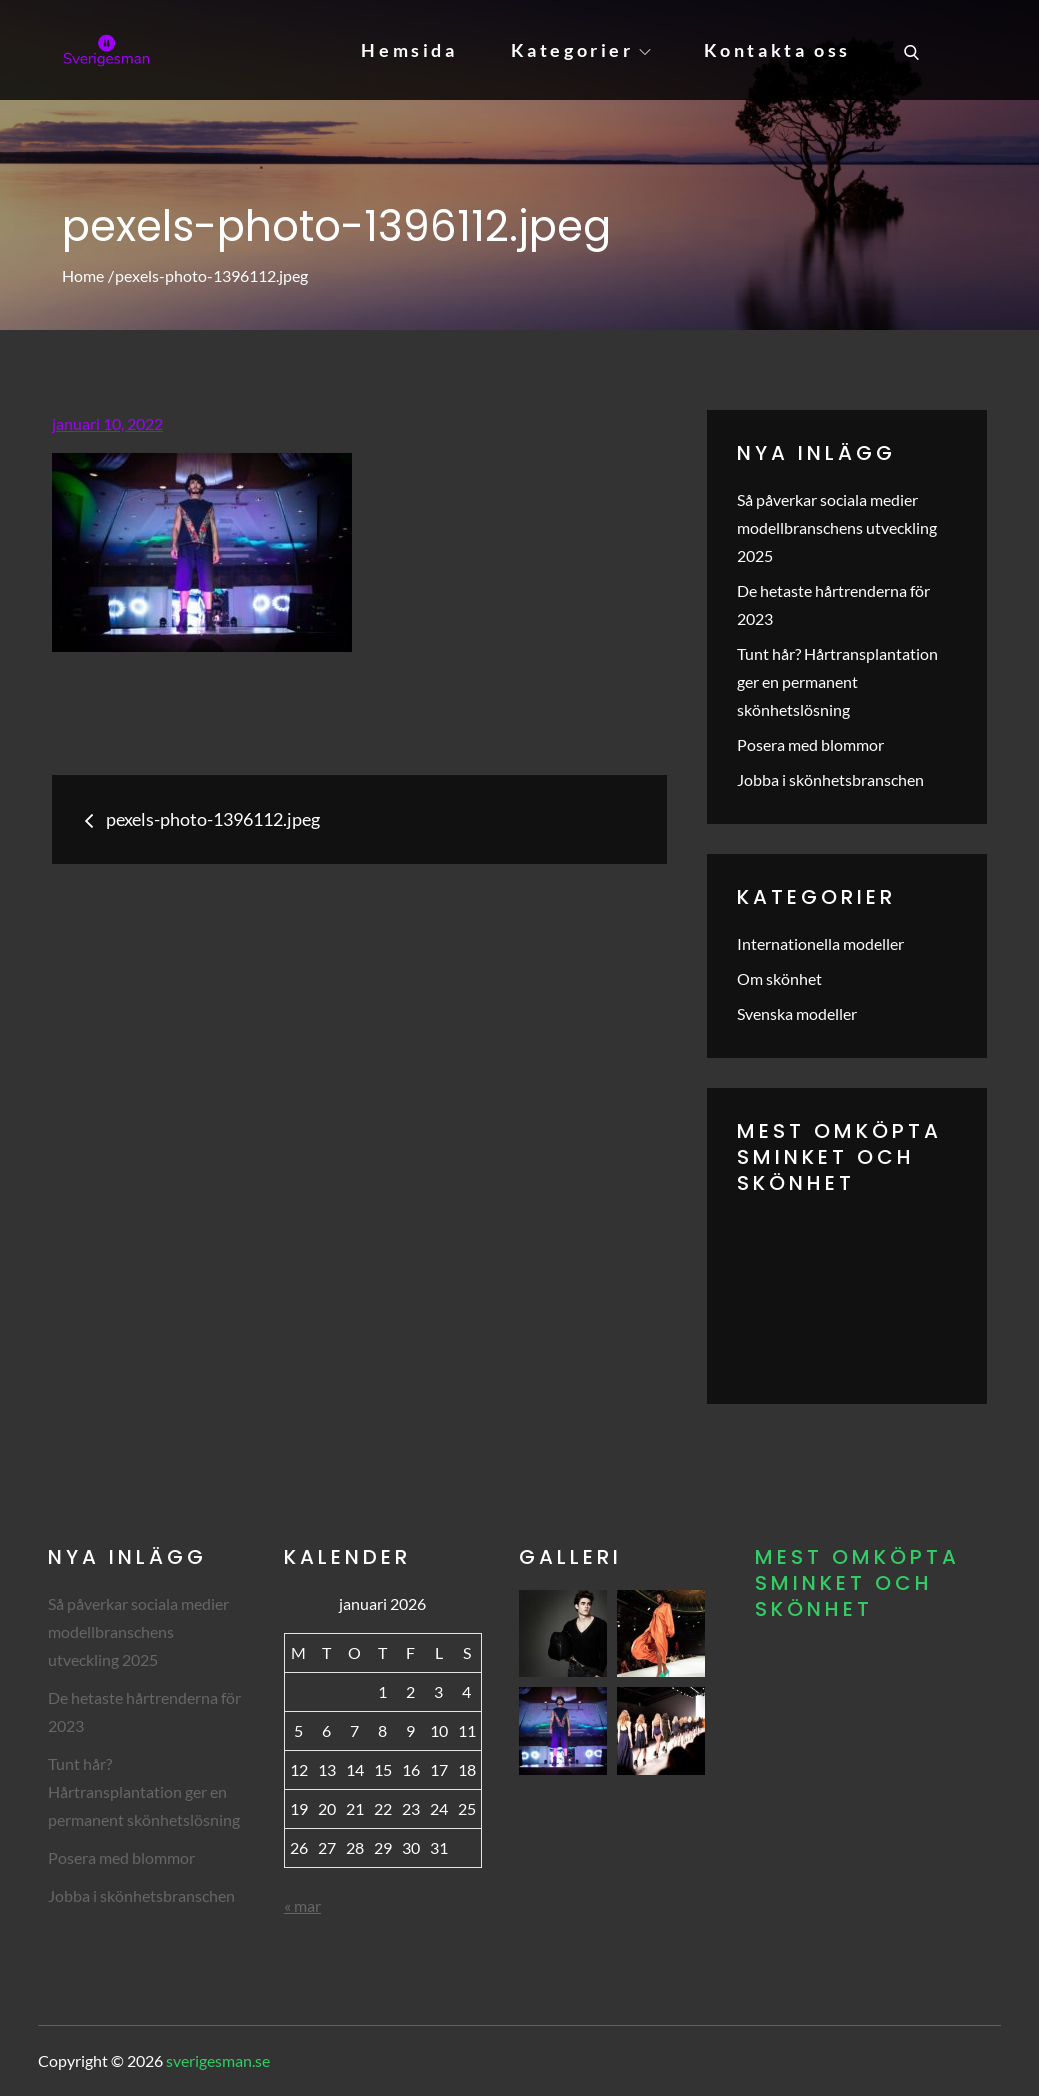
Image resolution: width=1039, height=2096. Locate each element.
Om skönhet (779, 978)
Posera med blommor (810, 744)
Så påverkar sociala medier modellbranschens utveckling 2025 (837, 527)
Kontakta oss (777, 50)
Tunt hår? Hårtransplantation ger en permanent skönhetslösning (837, 681)
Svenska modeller (797, 1013)
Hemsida (409, 50)
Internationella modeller (820, 943)
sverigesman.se (218, 2060)
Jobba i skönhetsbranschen (830, 779)
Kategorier (581, 50)
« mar (302, 1905)
